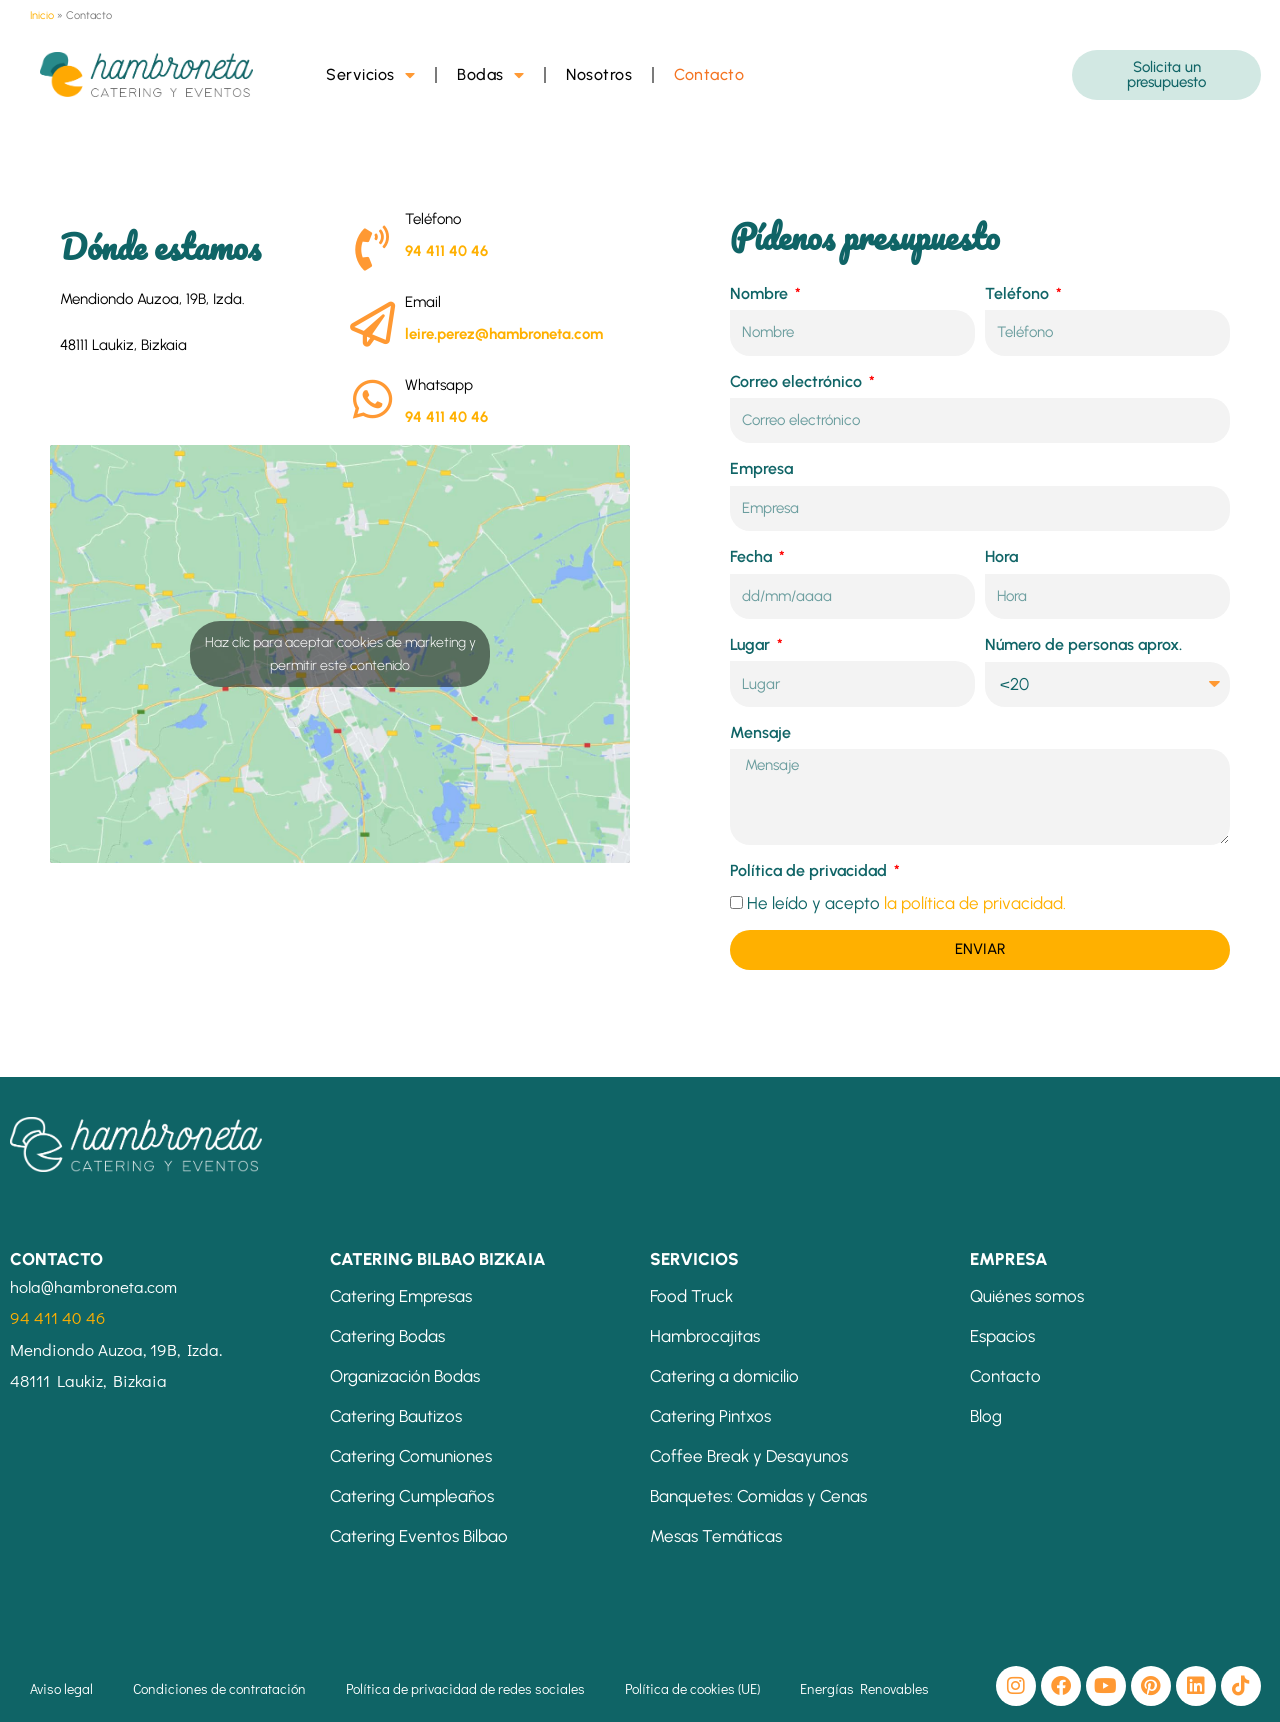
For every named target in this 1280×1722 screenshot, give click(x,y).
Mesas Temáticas (716, 1536)
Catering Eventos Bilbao (419, 1536)
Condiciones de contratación (219, 1688)
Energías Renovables (864, 1688)
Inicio (42, 15)
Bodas (490, 75)
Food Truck (691, 1296)
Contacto (709, 74)
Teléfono (1019, 293)
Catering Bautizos (396, 1416)
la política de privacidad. (975, 903)
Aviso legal (61, 1688)
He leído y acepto (906, 903)
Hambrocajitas (705, 1336)
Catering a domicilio (724, 1376)
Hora (1001, 556)
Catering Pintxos (710, 1416)
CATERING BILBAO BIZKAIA (438, 1259)
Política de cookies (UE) (692, 1688)
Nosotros (599, 74)
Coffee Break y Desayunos (749, 1456)
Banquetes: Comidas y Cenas (758, 1496)
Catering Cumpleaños (412, 1496)
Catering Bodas (387, 1336)
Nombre (761, 293)
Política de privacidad (810, 870)
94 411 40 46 (446, 251)
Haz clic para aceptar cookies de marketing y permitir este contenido (340, 654)
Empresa (761, 468)
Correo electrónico (798, 381)
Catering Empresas (401, 1296)
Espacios (1002, 1336)
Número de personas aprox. (1083, 644)
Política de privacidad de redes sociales (465, 1688)
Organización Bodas (405, 1376)
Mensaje (760, 732)
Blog (986, 1416)
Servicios (370, 75)
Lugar (752, 644)
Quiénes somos (1027, 1296)
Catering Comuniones (411, 1456)
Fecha (753, 556)
